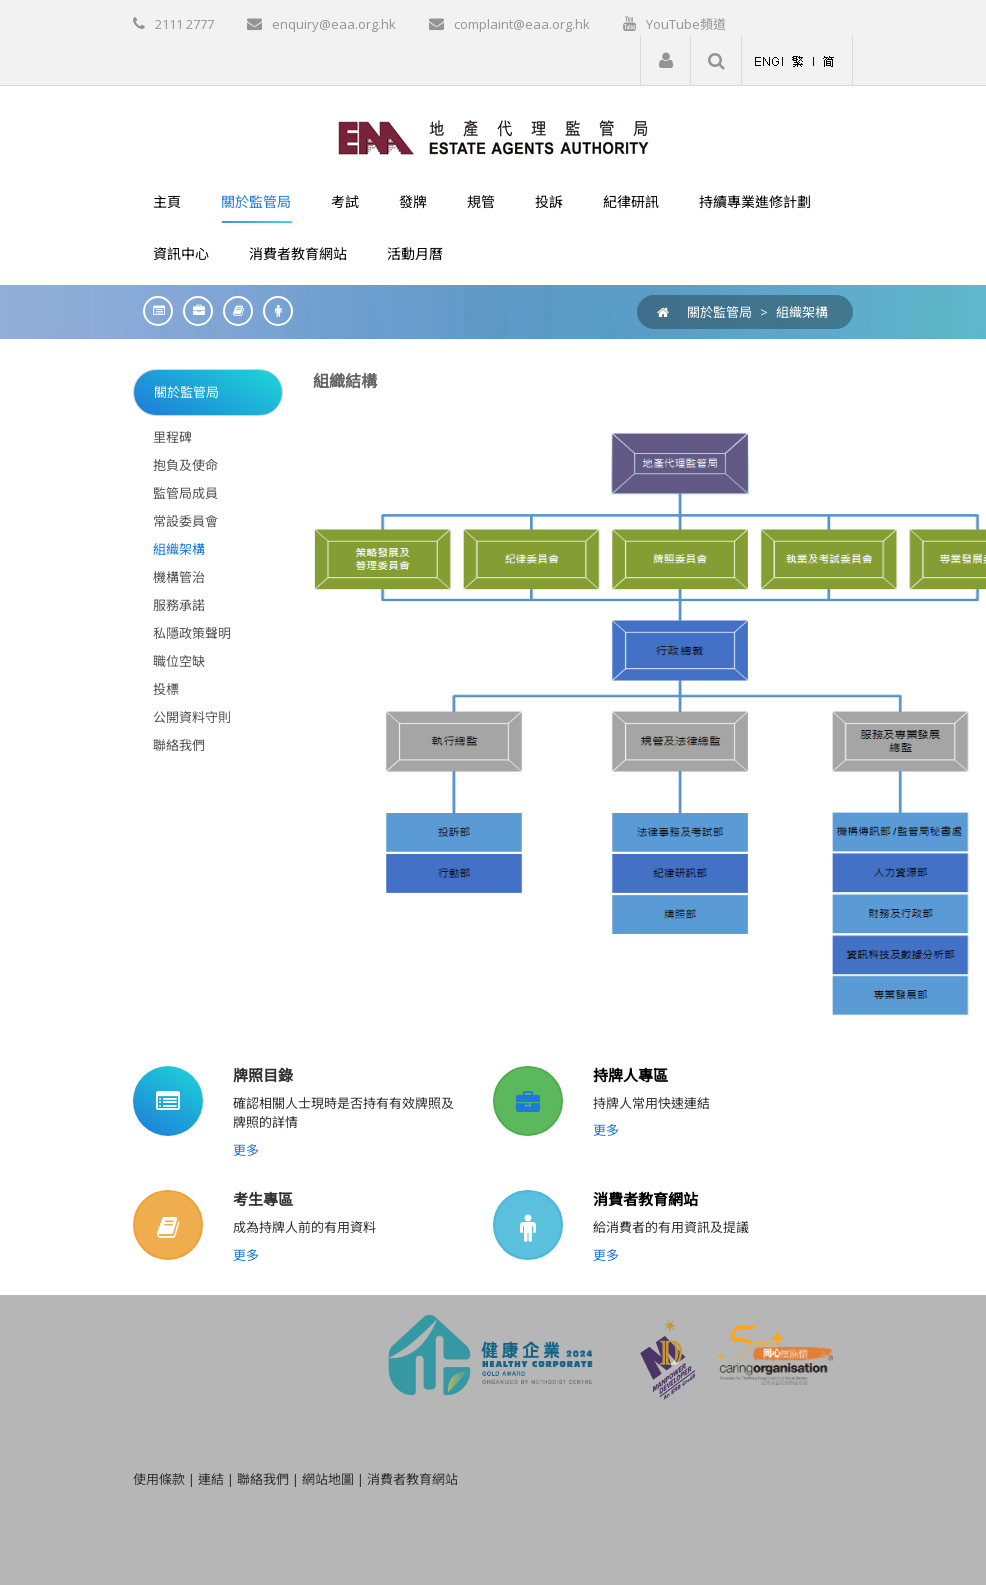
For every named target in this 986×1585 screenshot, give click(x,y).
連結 (211, 1479)
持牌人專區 (630, 1075)
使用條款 (159, 1479)
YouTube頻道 (686, 24)
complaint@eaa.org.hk (522, 24)
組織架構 (802, 312)
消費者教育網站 (645, 1199)
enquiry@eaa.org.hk (334, 24)
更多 (246, 1150)
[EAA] (493, 136)
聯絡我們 (263, 1479)
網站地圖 (328, 1479)
